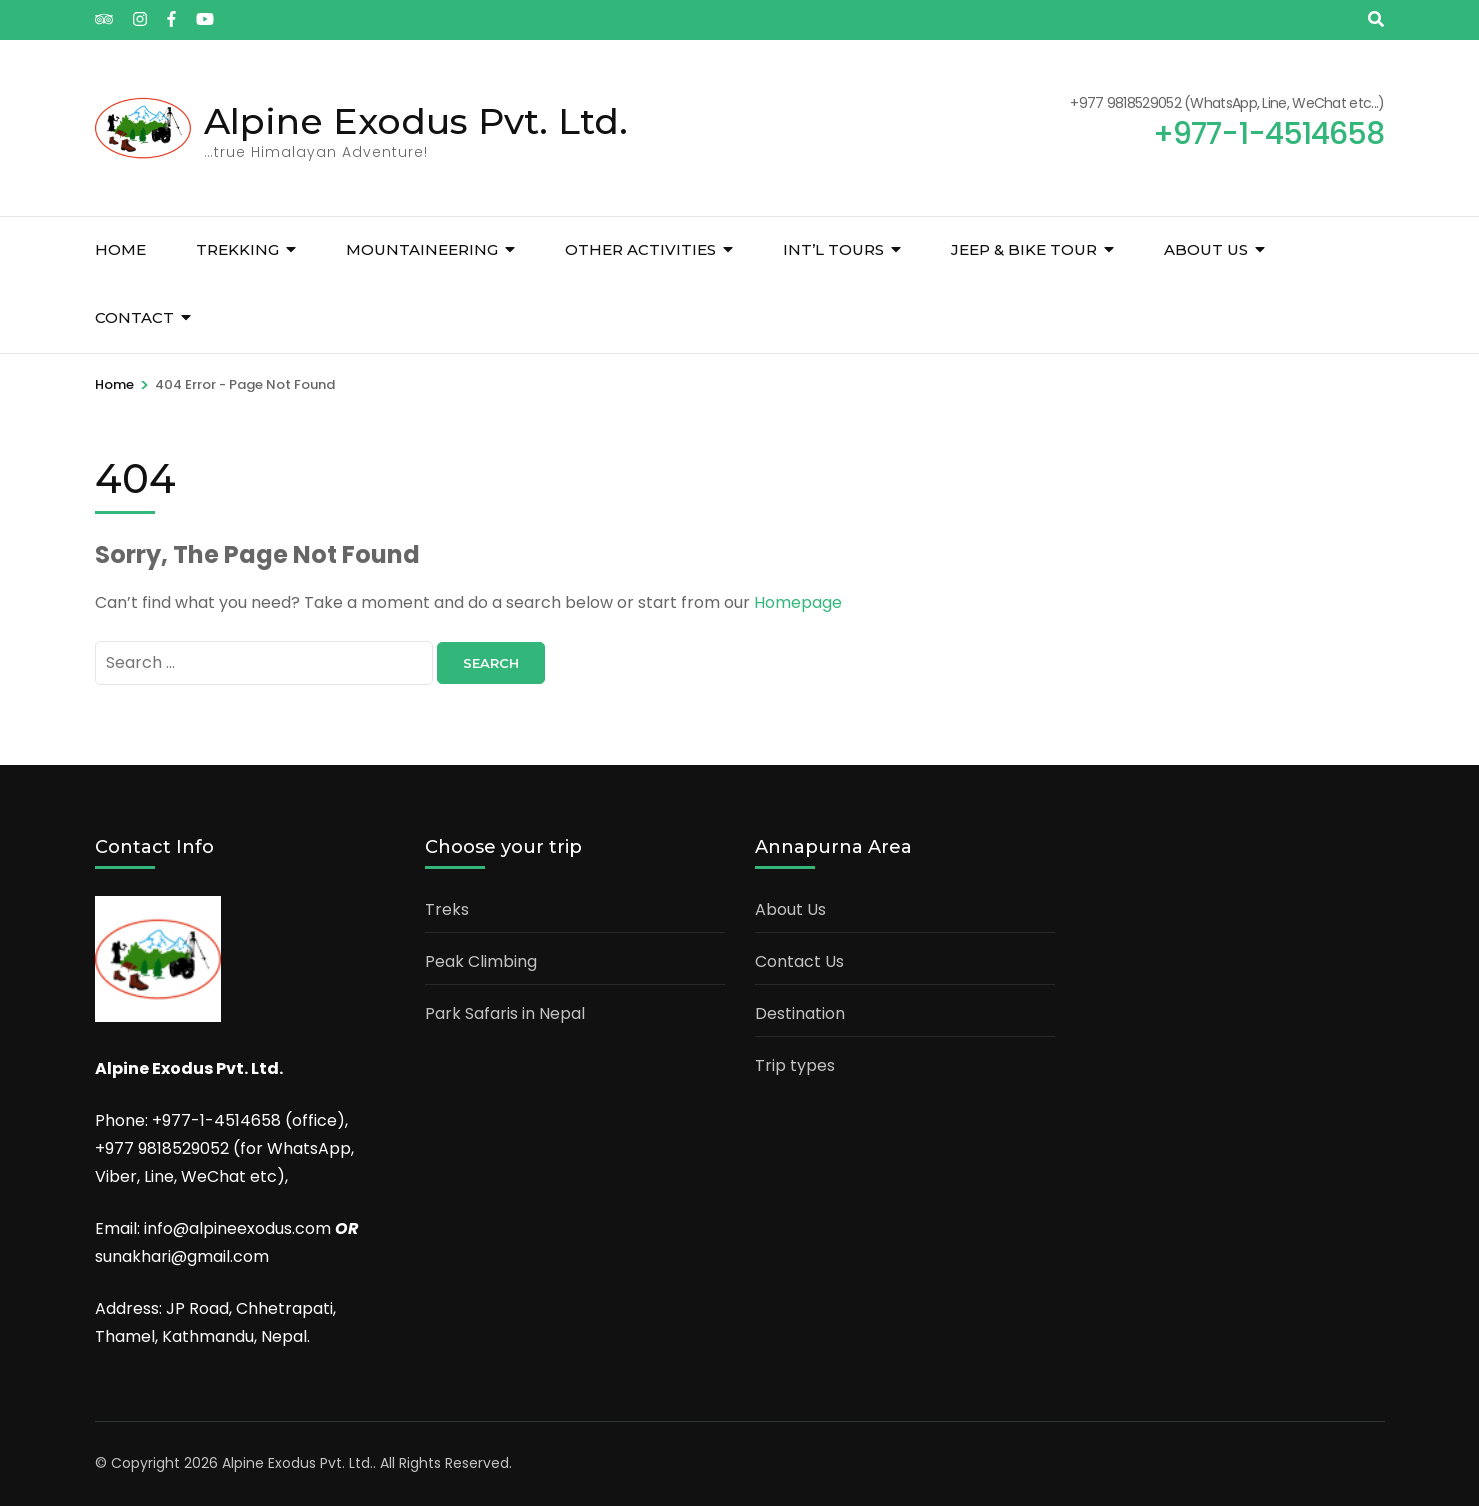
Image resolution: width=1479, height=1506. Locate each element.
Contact (134, 317)
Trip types (795, 1065)
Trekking (237, 249)
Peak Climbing (481, 961)
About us (1206, 249)
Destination (800, 1013)
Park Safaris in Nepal (505, 1013)
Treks (447, 909)
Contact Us (799, 961)
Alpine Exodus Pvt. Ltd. (416, 121)
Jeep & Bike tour (1024, 249)
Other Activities (640, 249)
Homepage (798, 602)
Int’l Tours (833, 249)
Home (120, 249)
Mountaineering (422, 249)
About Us (790, 909)
